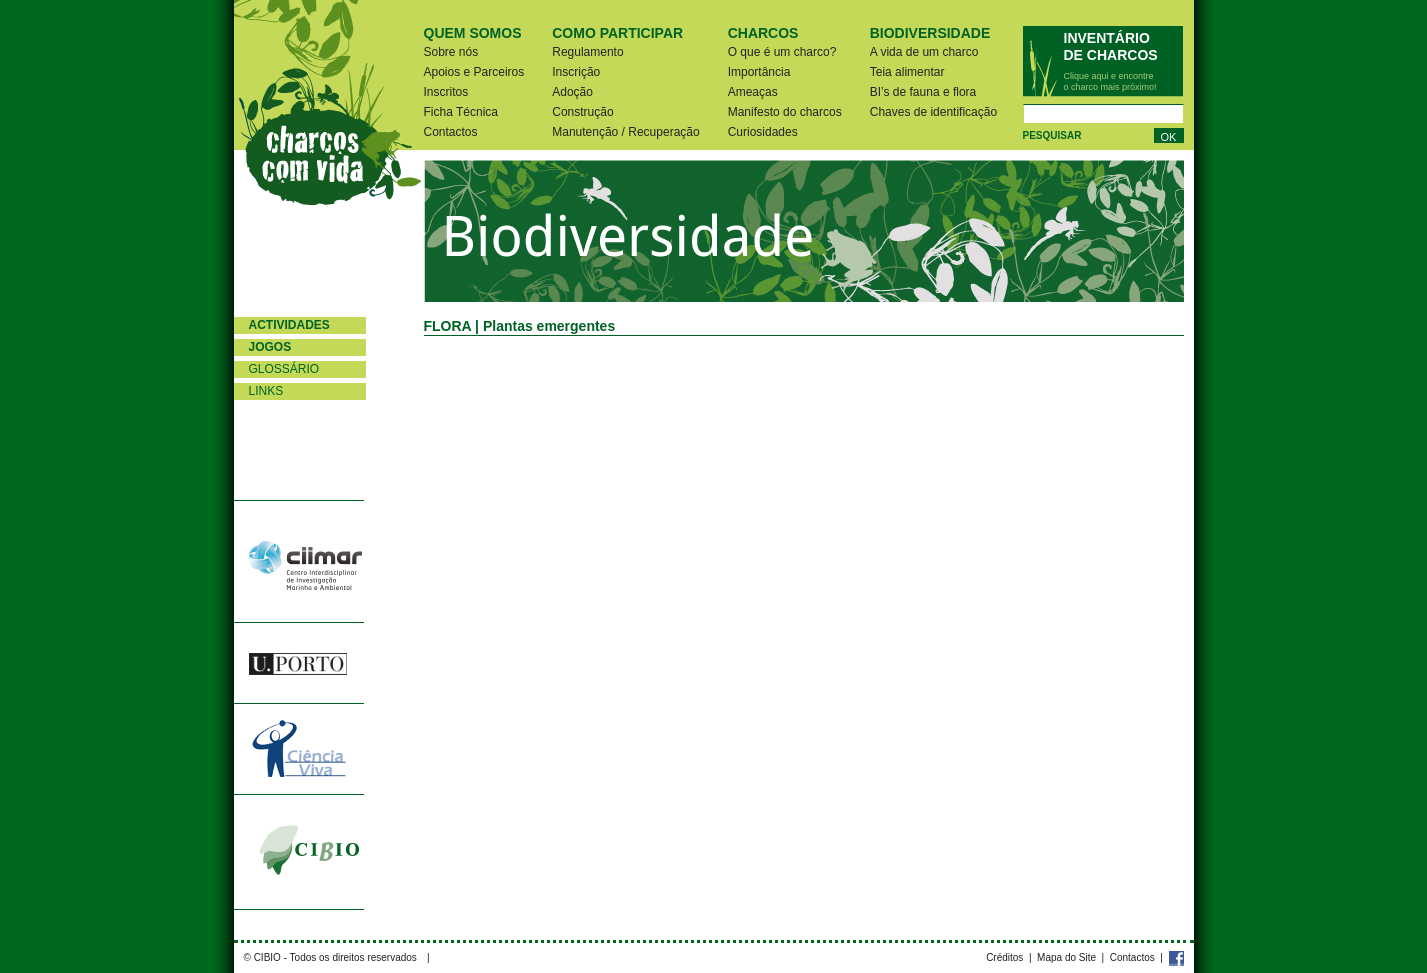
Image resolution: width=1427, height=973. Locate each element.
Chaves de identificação (933, 112)
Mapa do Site (1066, 957)
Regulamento (587, 52)
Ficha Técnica (461, 112)
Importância (759, 72)
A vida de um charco (924, 52)
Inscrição (576, 72)
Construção (582, 112)
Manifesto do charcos (785, 112)
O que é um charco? (782, 52)
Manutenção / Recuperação (625, 132)
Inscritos (446, 92)
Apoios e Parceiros (474, 72)
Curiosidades (763, 132)
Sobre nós (451, 52)
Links (266, 391)
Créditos (1004, 957)
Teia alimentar (907, 72)
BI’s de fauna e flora (923, 92)
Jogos (270, 347)
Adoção (572, 92)
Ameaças (753, 92)
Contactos (451, 132)
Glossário (284, 369)
